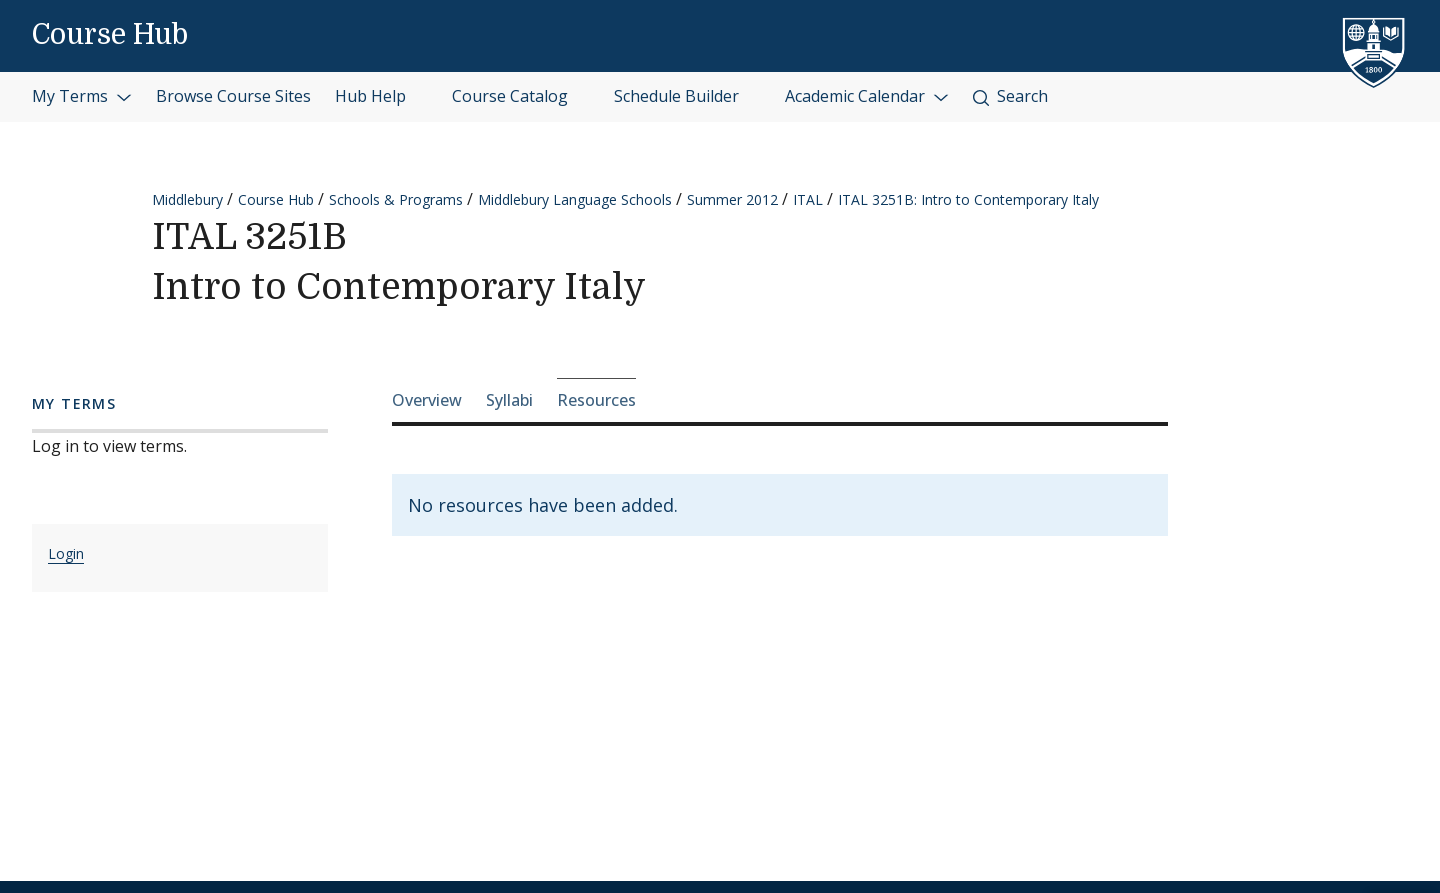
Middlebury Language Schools (575, 199)
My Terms (82, 96)
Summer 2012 (732, 199)
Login (66, 553)
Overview (427, 400)
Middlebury (187, 199)
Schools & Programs (396, 199)
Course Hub (110, 35)
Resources (596, 400)
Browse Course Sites (233, 96)
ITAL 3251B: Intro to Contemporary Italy (968, 199)
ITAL (808, 199)
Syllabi (509, 400)
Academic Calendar (867, 96)
